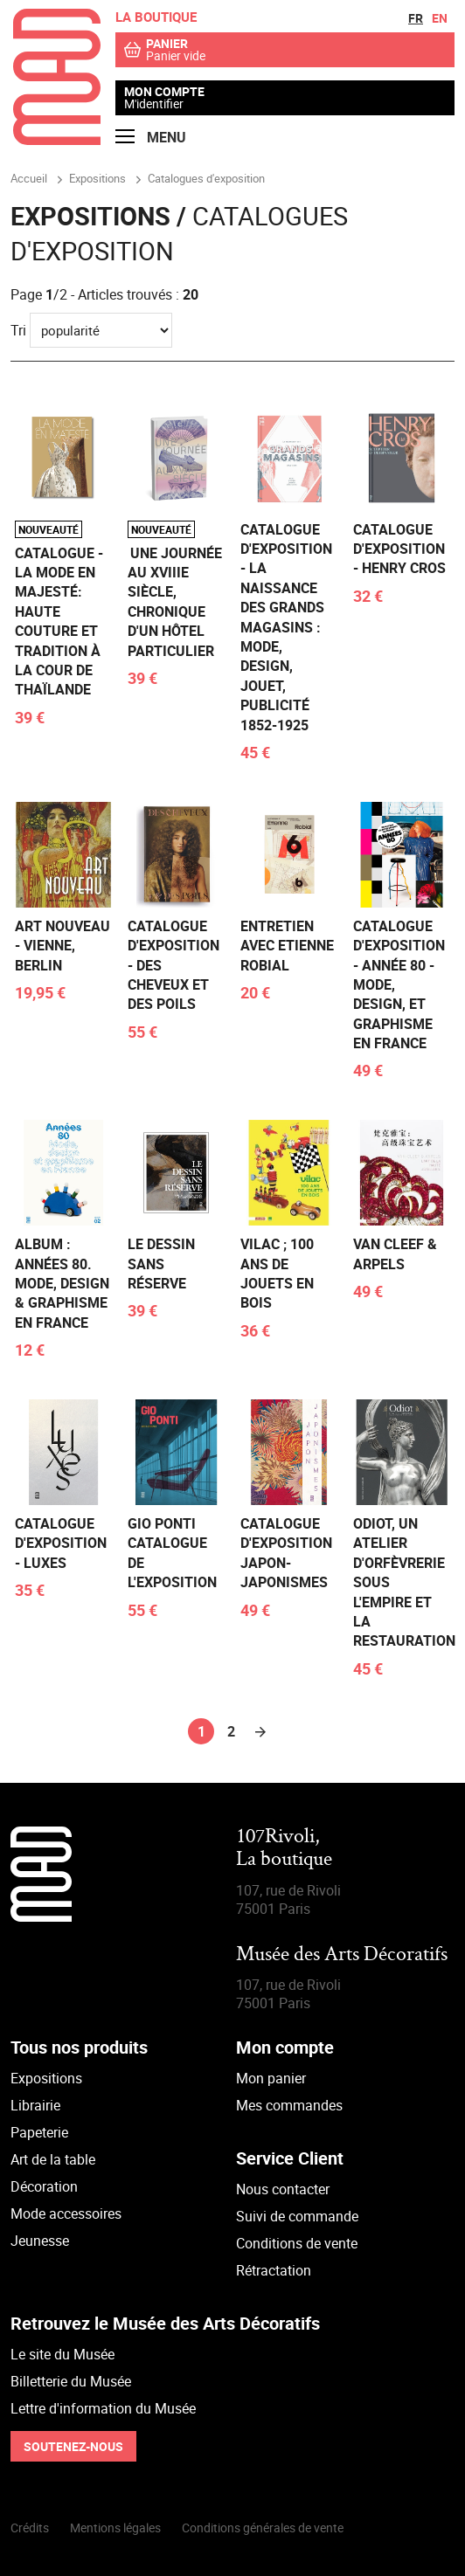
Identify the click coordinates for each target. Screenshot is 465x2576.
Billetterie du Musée (70, 2381)
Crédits (29, 2527)
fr (415, 18)
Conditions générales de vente (263, 2527)
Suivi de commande (297, 2216)
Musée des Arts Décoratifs (342, 1955)
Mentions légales (115, 2527)
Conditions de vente (296, 2243)
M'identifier (154, 103)
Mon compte (164, 92)
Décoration (44, 2186)
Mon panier (271, 2078)
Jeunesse (39, 2240)
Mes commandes (289, 2105)
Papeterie (39, 2132)
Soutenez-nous (73, 2446)
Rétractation (273, 2270)
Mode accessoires (65, 2213)
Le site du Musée (62, 2354)
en (440, 18)
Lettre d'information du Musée (103, 2408)
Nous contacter (283, 2189)
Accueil (28, 178)
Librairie (35, 2105)
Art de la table (52, 2159)
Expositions (46, 2078)
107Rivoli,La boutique (284, 1848)
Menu (150, 138)
